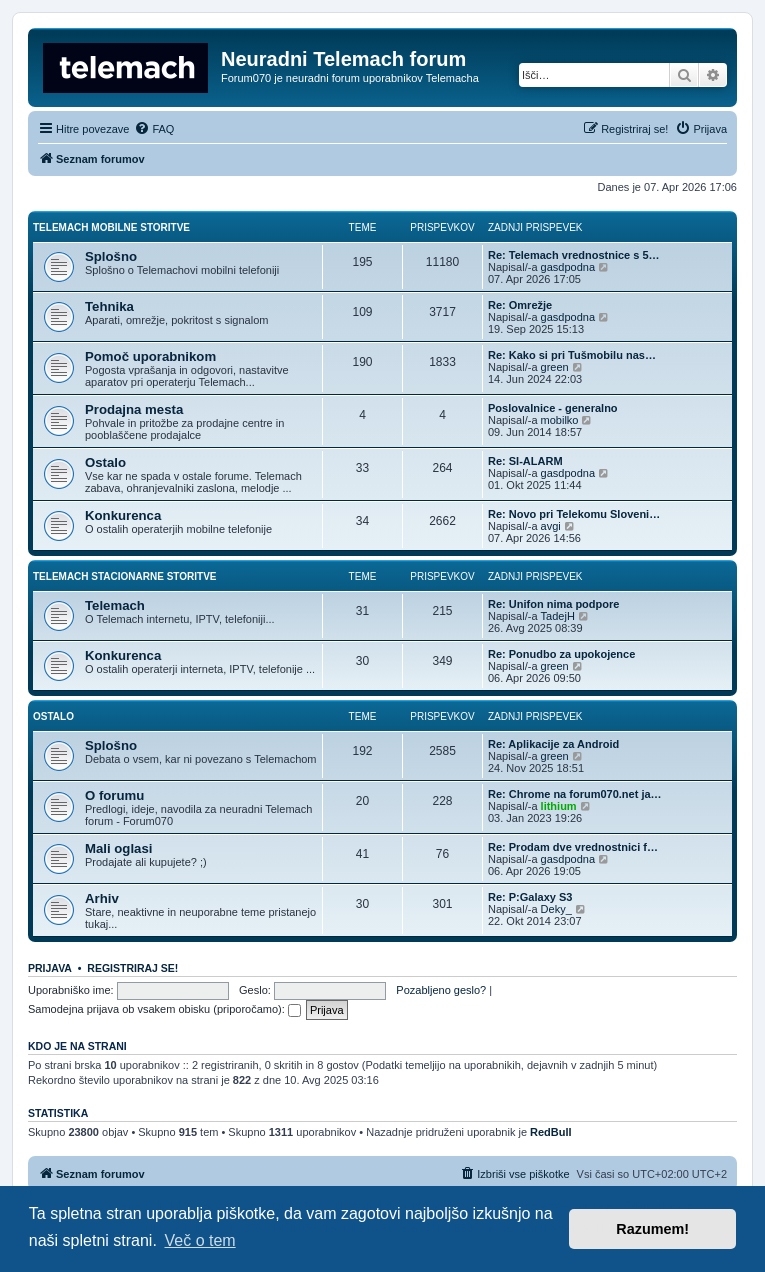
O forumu (114, 795)
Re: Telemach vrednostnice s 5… (574, 255)
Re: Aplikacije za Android (553, 744)
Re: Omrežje (520, 305)
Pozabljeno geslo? (441, 990)
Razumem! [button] (652, 1229)
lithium (559, 806)
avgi (551, 526)
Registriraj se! (132, 968)
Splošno (111, 256)
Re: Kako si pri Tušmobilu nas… (572, 355)
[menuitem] (154, 129)
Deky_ (556, 909)
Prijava (50, 968)
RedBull (551, 1132)
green (555, 367)
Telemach (115, 605)
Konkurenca (123, 515)
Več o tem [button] (200, 1240)
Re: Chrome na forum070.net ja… (575, 794)
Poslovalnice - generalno (553, 408)
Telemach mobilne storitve (111, 227)
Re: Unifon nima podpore (553, 604)
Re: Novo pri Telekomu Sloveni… (574, 514)
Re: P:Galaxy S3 (530, 897)
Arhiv (102, 898)
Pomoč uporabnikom (150, 356)
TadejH (558, 616)
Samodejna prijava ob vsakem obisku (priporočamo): (164, 1009)
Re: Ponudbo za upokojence (561, 654)
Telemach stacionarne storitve (125, 576)
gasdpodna (568, 267)
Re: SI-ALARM (525, 461)
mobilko (560, 420)
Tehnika (109, 306)
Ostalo (105, 462)
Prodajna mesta (134, 409)
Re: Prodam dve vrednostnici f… (573, 847)
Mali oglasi (118, 848)
